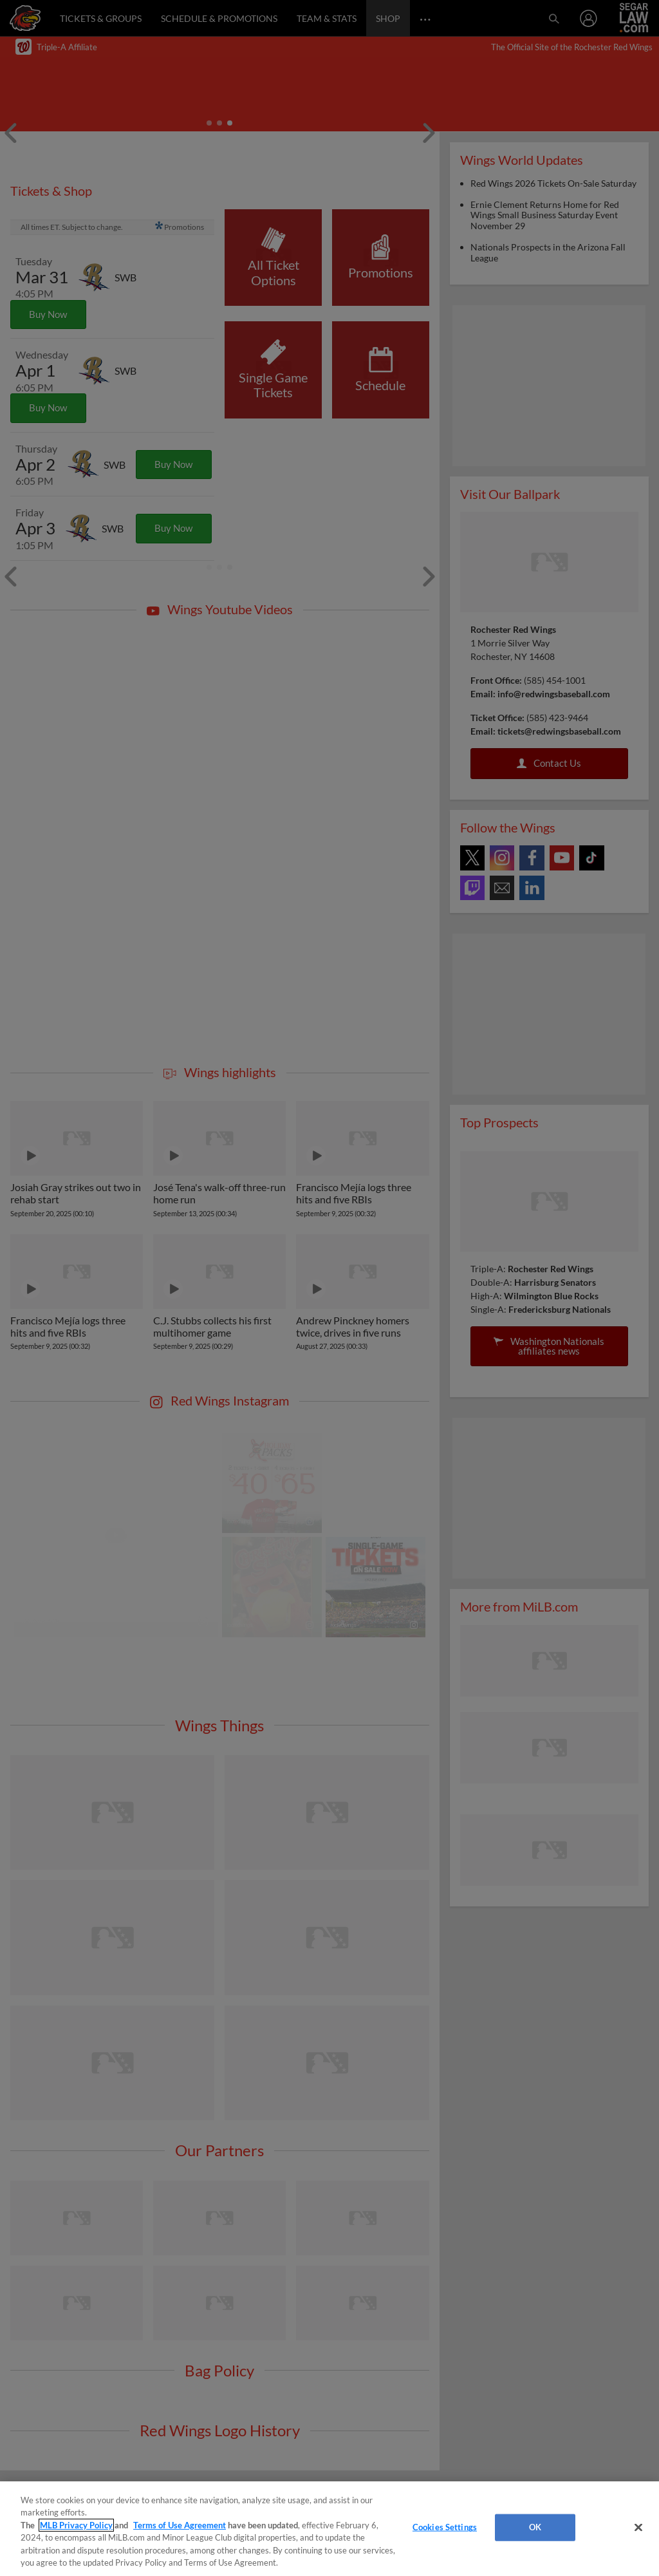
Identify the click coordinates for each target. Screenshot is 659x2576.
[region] (329, 2528)
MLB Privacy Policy (76, 2525)
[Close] (638, 2528)
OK (535, 2527)
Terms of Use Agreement (179, 2525)
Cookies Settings (445, 2527)
